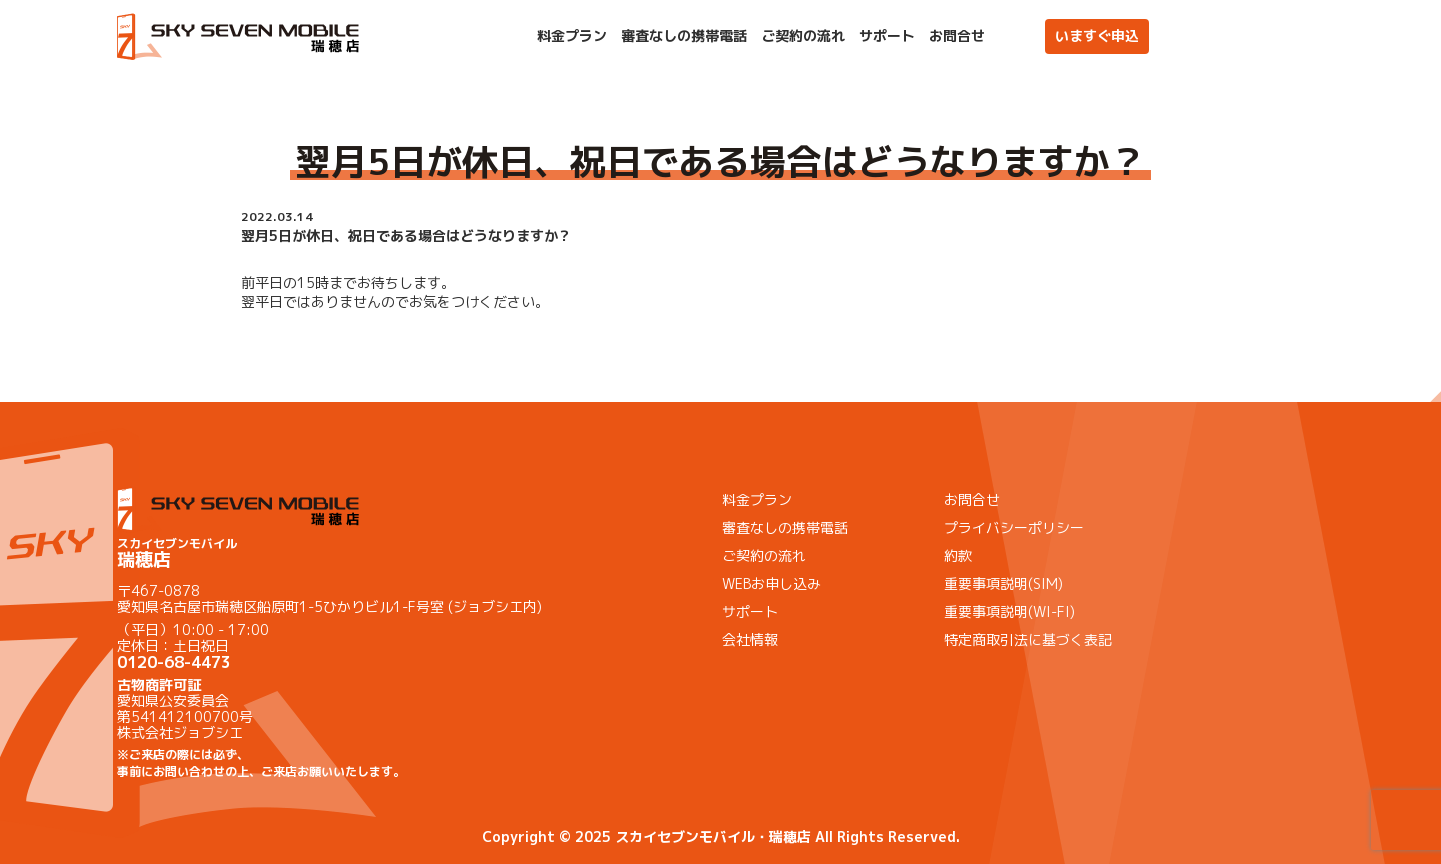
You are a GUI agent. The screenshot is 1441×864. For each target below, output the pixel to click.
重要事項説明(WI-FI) (1009, 611)
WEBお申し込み (771, 583)
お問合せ (957, 36)
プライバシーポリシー (1014, 527)
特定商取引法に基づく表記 (1028, 639)
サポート (887, 36)
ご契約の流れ (803, 36)
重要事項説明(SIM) (1003, 583)
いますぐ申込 (1097, 35)
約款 (958, 555)
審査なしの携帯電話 (684, 36)
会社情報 (750, 639)
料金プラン (572, 36)
